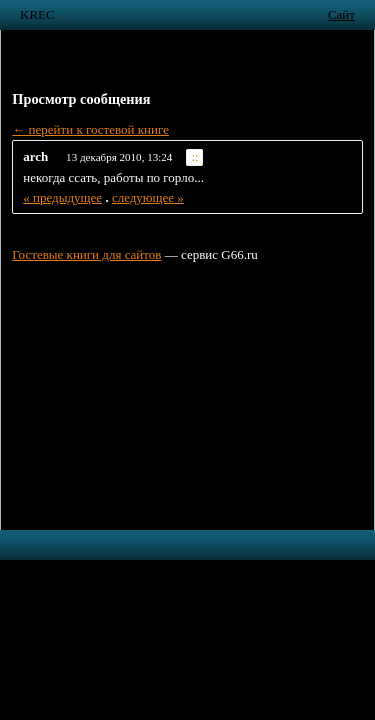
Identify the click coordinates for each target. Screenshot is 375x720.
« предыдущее (62, 197)
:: (195, 157)
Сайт (341, 14)
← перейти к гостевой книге (90, 129)
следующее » (148, 197)
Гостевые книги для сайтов (86, 254)
